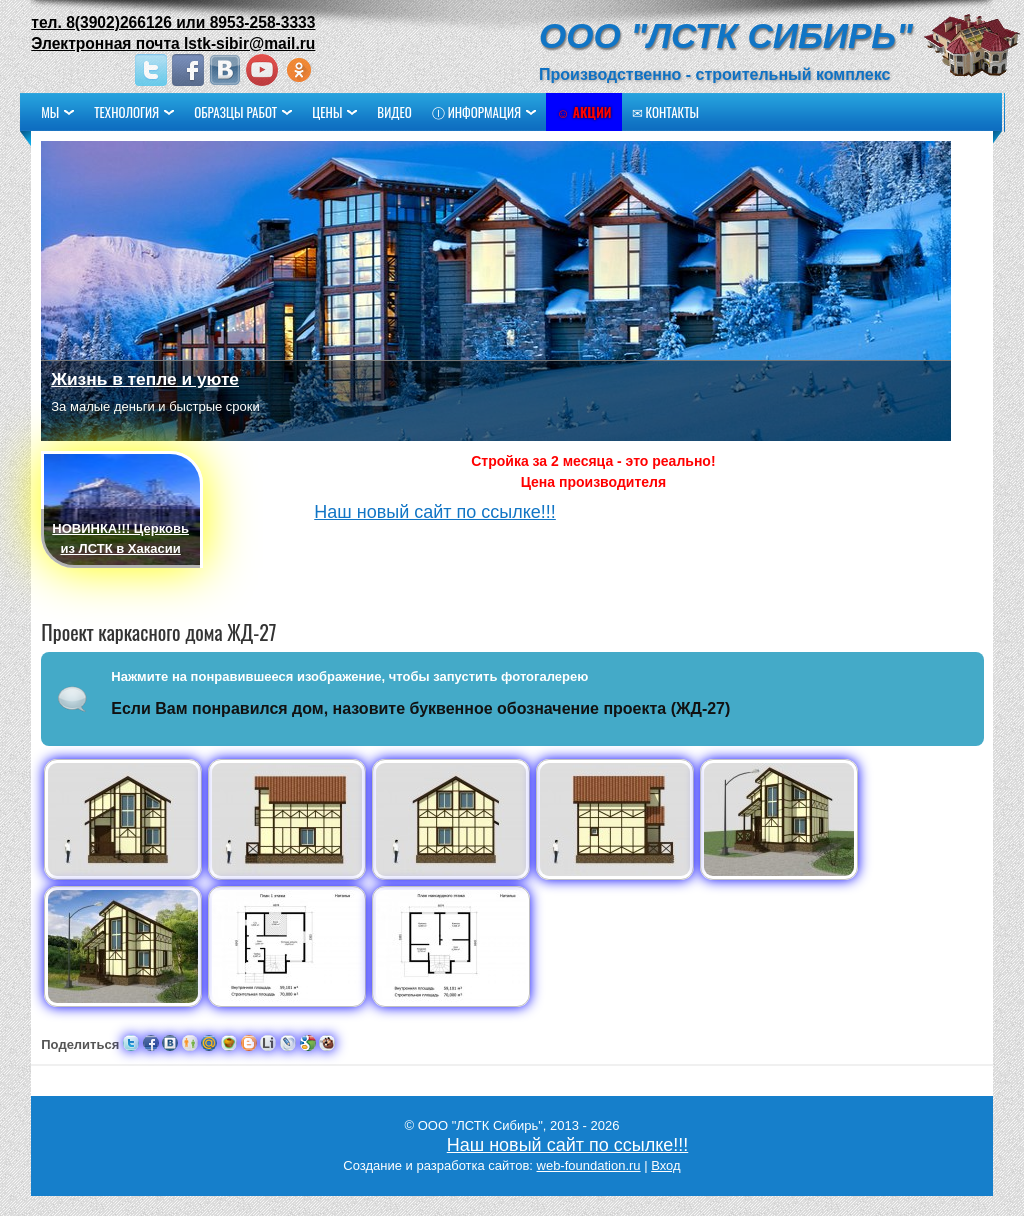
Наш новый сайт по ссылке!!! (436, 512)
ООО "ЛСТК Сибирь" (725, 35)
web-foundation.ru (589, 1165)
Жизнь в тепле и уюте (146, 379)
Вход (665, 1165)
